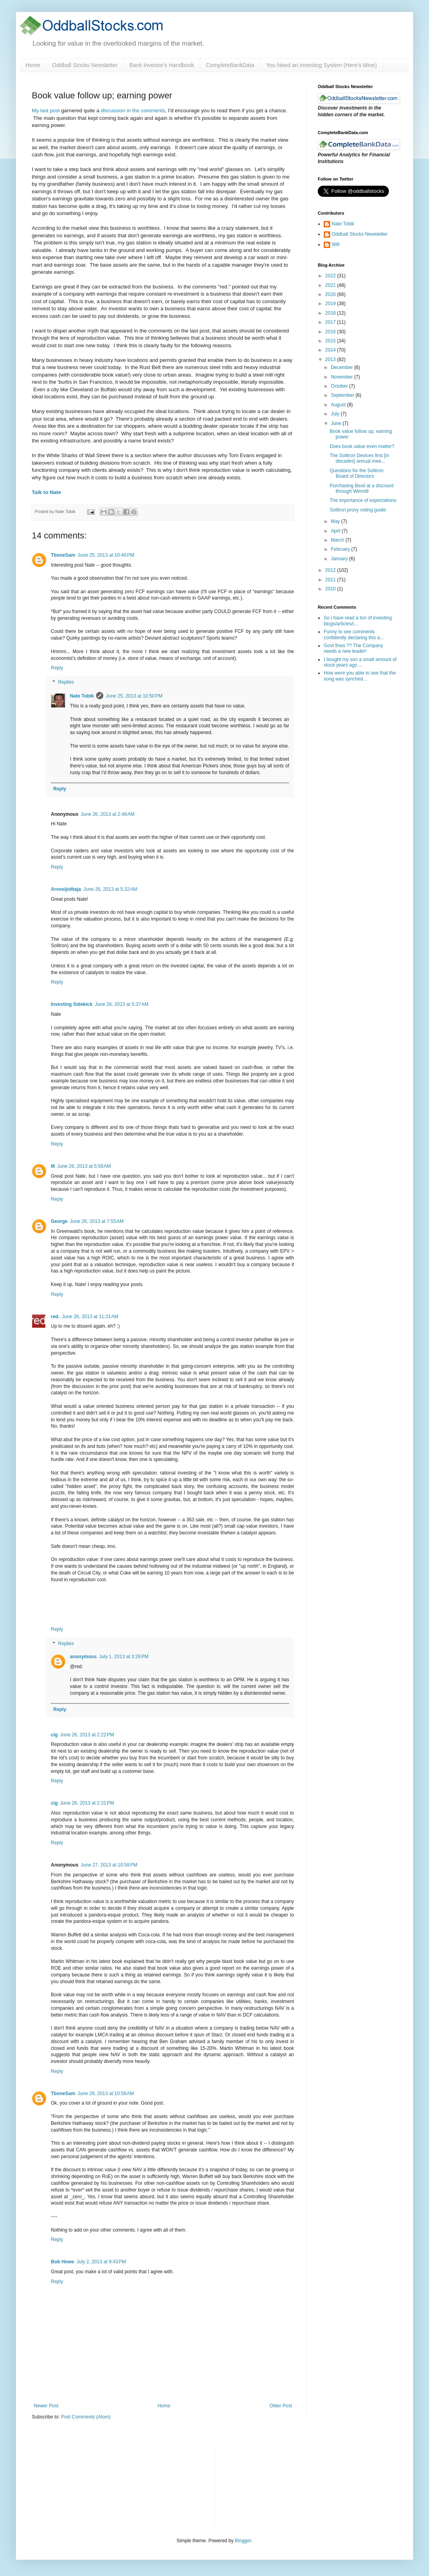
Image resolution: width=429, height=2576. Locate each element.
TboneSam (63, 555)
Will (335, 244)
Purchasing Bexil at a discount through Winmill (362, 488)
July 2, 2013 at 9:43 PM (101, 2262)
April (336, 531)
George (59, 1221)
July (336, 414)
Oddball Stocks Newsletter (84, 65)
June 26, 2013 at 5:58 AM (84, 1166)
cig (54, 1735)
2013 (331, 359)
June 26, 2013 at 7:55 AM (97, 1221)
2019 (331, 303)
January (340, 558)
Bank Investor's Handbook (161, 65)
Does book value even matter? (362, 446)
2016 (331, 331)
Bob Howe (62, 2262)
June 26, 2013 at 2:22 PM (87, 1735)
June (336, 423)
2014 (331, 350)
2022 (331, 276)
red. (55, 1316)
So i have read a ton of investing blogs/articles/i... (358, 620)
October (340, 386)
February (341, 549)
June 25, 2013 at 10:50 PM (134, 696)
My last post (46, 110)
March (338, 540)
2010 (331, 589)
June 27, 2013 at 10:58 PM (109, 1865)
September (343, 395)
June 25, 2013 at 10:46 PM (105, 555)
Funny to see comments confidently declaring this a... (354, 634)
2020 (331, 294)
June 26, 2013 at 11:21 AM (90, 1316)
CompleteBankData (230, 65)
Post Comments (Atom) (85, 2417)
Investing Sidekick (72, 1004)
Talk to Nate (46, 492)
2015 (331, 341)
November (342, 377)
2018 (331, 313)
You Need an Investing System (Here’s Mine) (321, 65)
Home (32, 65)
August (339, 405)
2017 (331, 322)
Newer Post (46, 2406)
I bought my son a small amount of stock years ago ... (360, 662)
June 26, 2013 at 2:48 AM (107, 814)
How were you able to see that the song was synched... (360, 675)
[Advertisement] (263, 2484)
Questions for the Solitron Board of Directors (356, 473)
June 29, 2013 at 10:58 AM (105, 2093)
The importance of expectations (363, 500)
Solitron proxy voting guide (358, 510)
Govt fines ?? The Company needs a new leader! (353, 648)
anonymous (83, 1656)
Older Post (280, 2406)
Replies (66, 682)
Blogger (243, 2540)
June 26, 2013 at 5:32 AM (110, 889)
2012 (331, 570)
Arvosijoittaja (66, 889)
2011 (331, 579)
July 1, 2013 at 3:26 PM (123, 1656)
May (336, 521)
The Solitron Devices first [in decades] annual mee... (359, 458)
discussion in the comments (132, 110)
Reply (57, 668)
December (342, 367)
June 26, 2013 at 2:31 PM (87, 1803)
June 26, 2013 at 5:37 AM (122, 1004)
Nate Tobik (82, 696)
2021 (331, 285)
